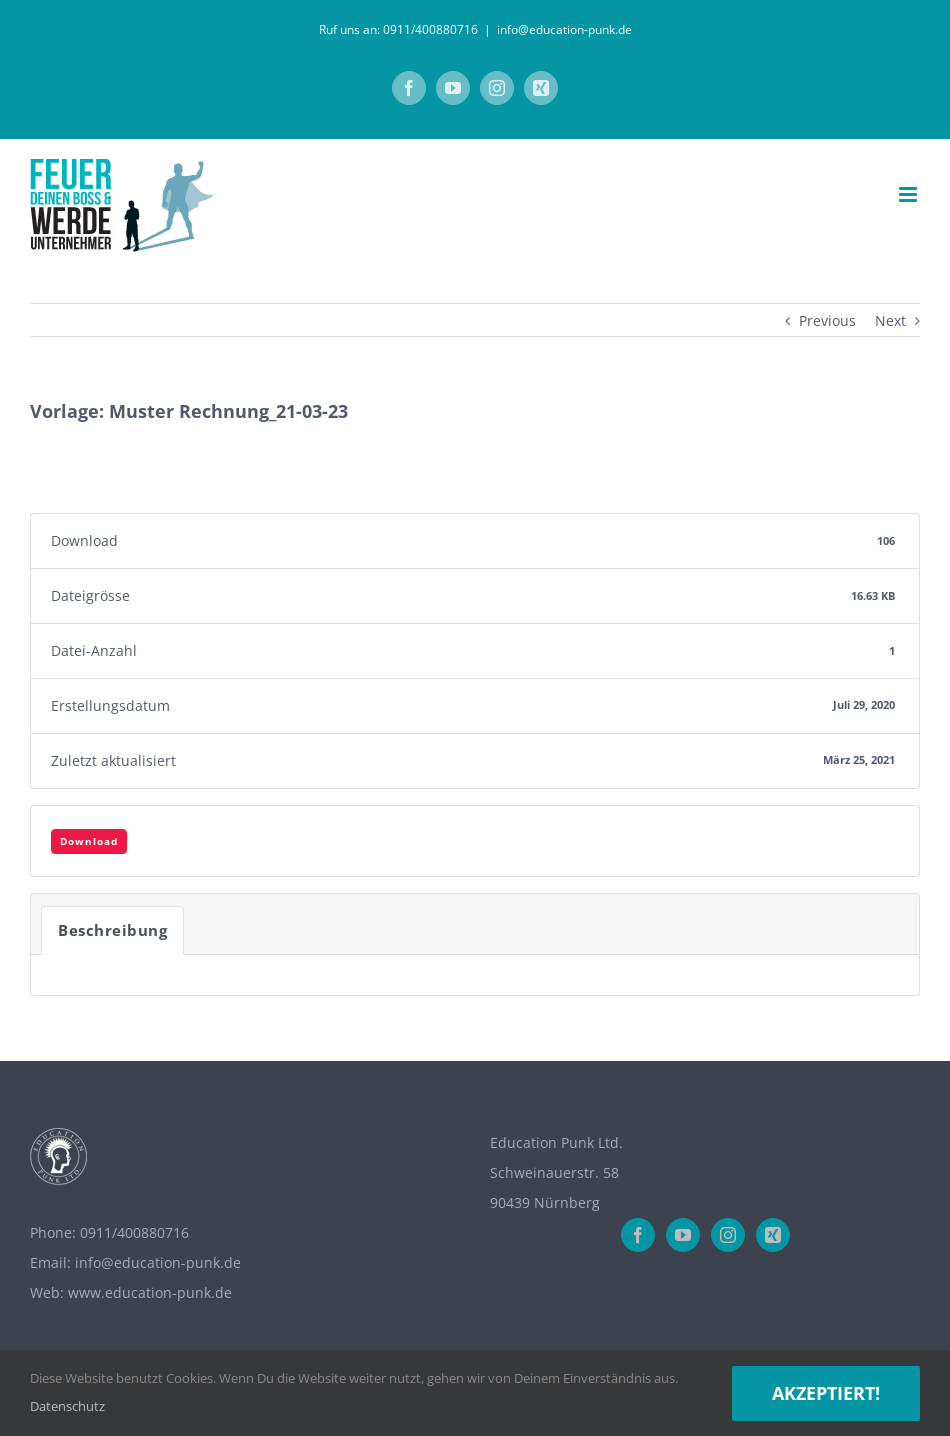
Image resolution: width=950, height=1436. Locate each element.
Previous (827, 320)
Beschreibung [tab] (112, 930)
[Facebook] (638, 1235)
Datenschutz (67, 1406)
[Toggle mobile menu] (909, 194)
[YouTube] (683, 1235)
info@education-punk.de (564, 29)
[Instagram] (728, 1235)
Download (89, 841)
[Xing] (773, 1235)
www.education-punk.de (150, 1292)
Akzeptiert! (826, 1393)
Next (890, 320)
